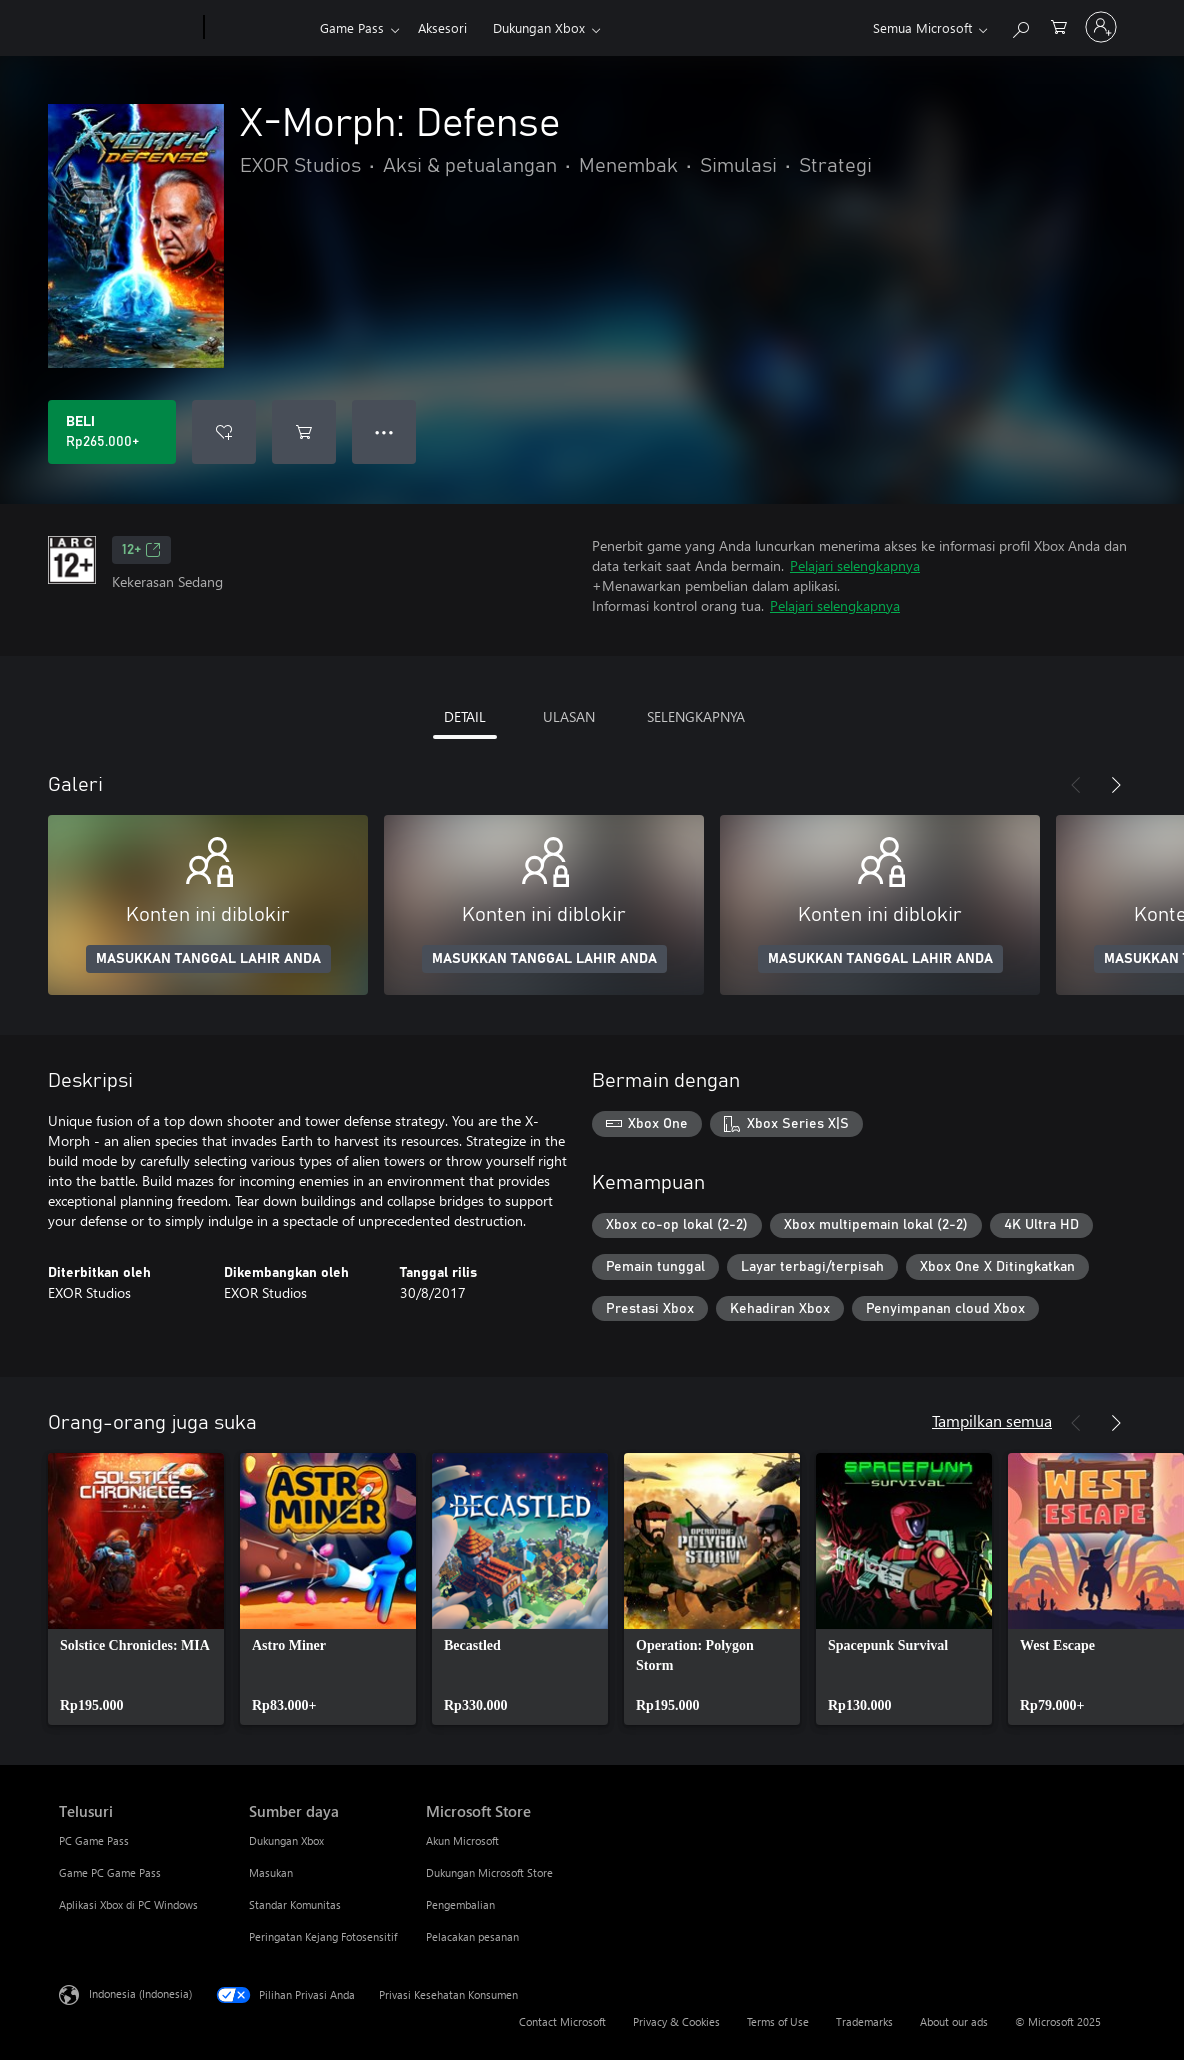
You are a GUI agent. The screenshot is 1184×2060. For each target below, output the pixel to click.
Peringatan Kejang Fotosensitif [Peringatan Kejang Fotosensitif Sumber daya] (323, 1936)
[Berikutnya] (1116, 785)
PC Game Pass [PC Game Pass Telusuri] (94, 1840)
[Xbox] (259, 28)
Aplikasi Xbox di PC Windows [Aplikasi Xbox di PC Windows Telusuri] (128, 1904)
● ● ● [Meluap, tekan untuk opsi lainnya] (384, 431)
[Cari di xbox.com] (1020, 25)
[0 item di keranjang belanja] (1059, 25)
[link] (136, 1589)
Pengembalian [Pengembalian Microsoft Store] (460, 1904)
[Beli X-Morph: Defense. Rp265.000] (112, 432)
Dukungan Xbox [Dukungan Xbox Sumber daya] (286, 1840)
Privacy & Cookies (676, 2021)
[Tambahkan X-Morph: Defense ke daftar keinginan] (224, 432)
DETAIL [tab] (465, 716)
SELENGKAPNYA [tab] (696, 716)
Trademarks (864, 2021)
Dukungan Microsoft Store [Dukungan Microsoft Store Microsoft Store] (489, 1872)
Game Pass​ (352, 27)
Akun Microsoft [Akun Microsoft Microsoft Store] (462, 1840)
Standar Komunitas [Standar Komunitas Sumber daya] (295, 1904)
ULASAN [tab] (569, 716)
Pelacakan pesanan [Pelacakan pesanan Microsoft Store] (472, 1936)
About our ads (954, 2021)
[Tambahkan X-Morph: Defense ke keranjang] (304, 432)
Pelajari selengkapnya (855, 565)
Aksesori (442, 27)
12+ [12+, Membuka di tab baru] (141, 550)
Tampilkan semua (992, 1420)
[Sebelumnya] (1076, 785)
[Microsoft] (127, 28)
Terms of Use (778, 2021)
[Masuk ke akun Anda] (1101, 27)
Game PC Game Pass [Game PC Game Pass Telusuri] (110, 1872)
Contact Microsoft (562, 2021)
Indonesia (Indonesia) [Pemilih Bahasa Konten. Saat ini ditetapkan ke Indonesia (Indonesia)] (140, 1993)
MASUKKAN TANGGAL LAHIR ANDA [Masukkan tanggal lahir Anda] (208, 959)
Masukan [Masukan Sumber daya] (271, 1872)
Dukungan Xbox (539, 27)
